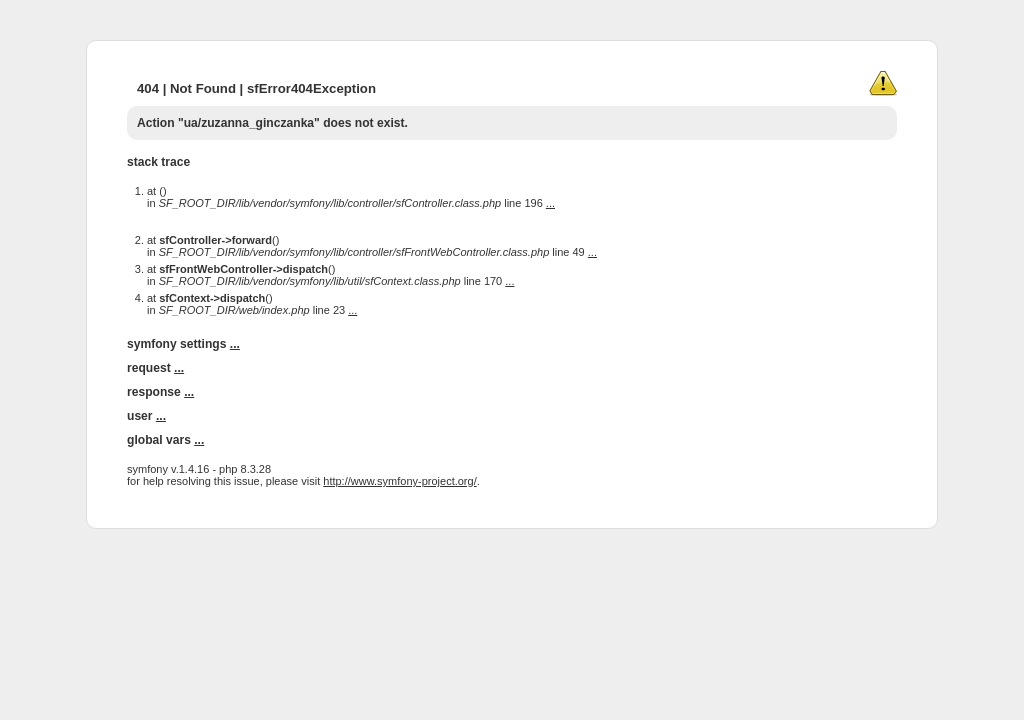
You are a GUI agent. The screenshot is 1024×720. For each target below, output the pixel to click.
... (550, 203)
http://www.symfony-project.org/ (399, 481)
